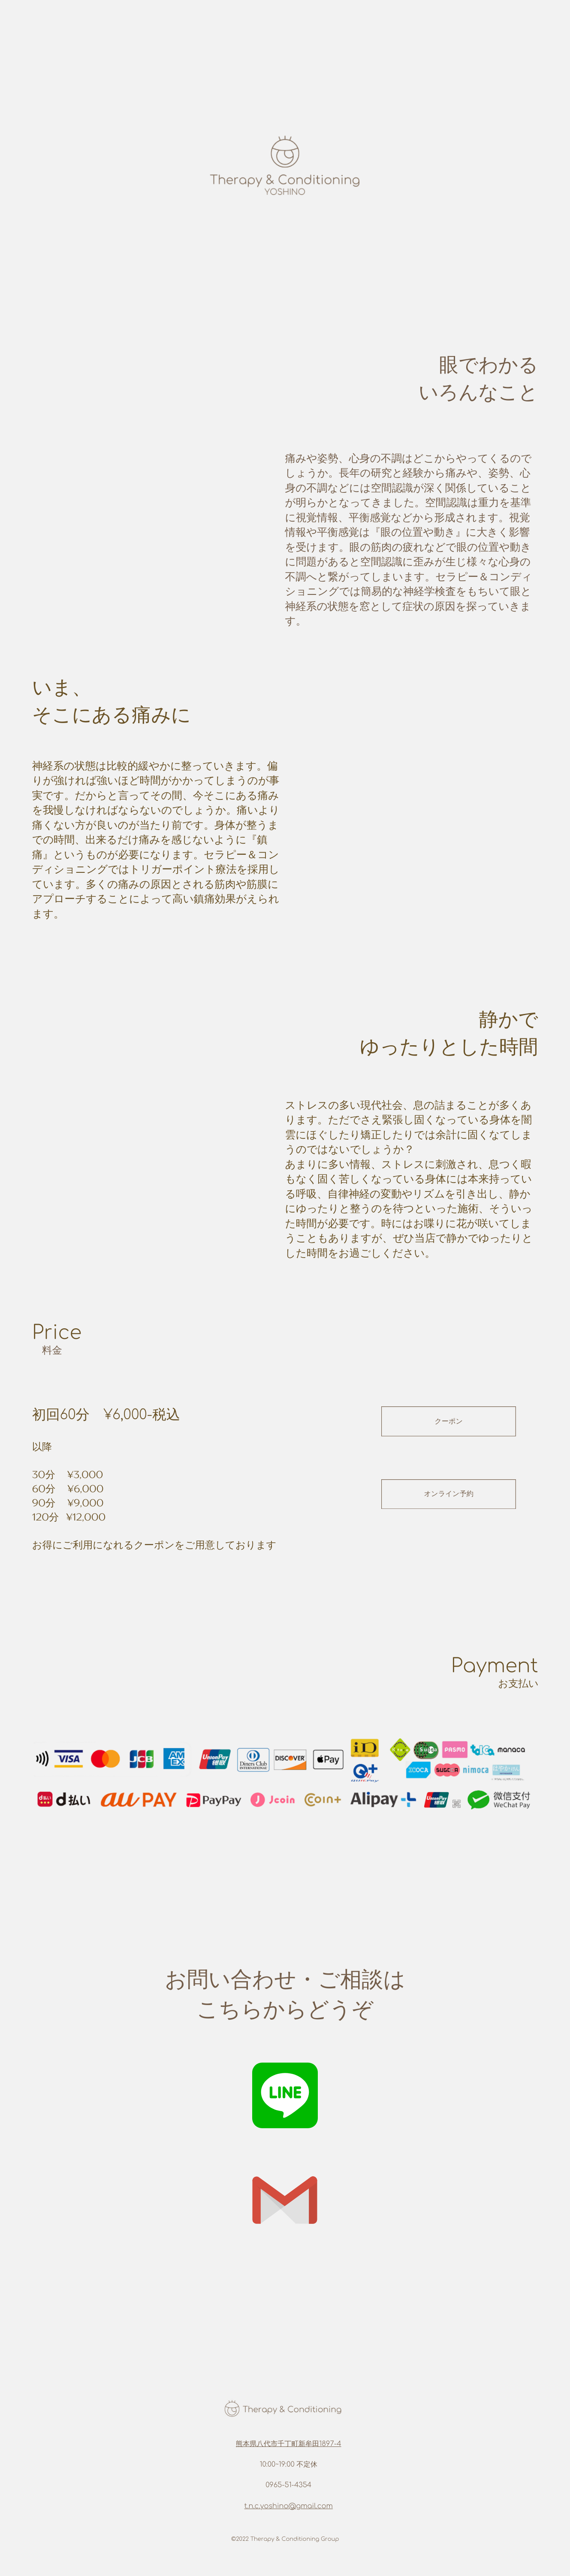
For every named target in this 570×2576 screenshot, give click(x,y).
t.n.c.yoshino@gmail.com (288, 2506)
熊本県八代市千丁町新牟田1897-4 (288, 2444)
